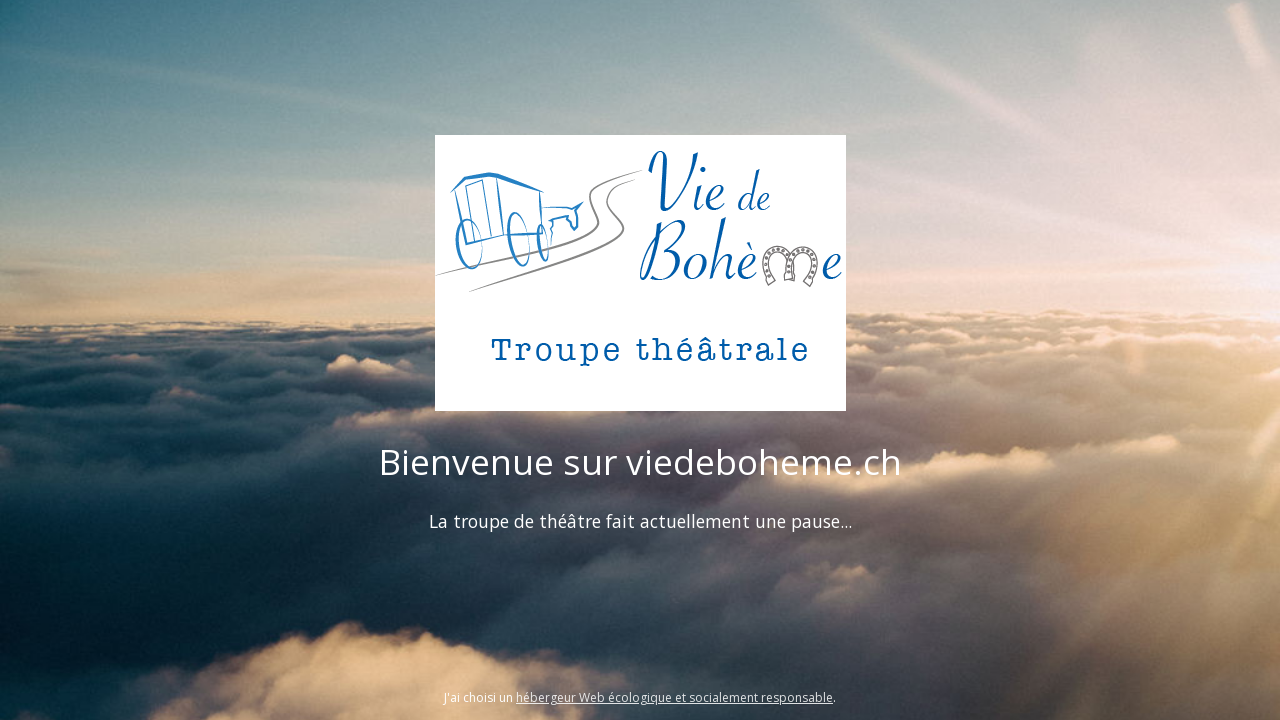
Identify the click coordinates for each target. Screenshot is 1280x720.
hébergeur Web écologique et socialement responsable (674, 697)
